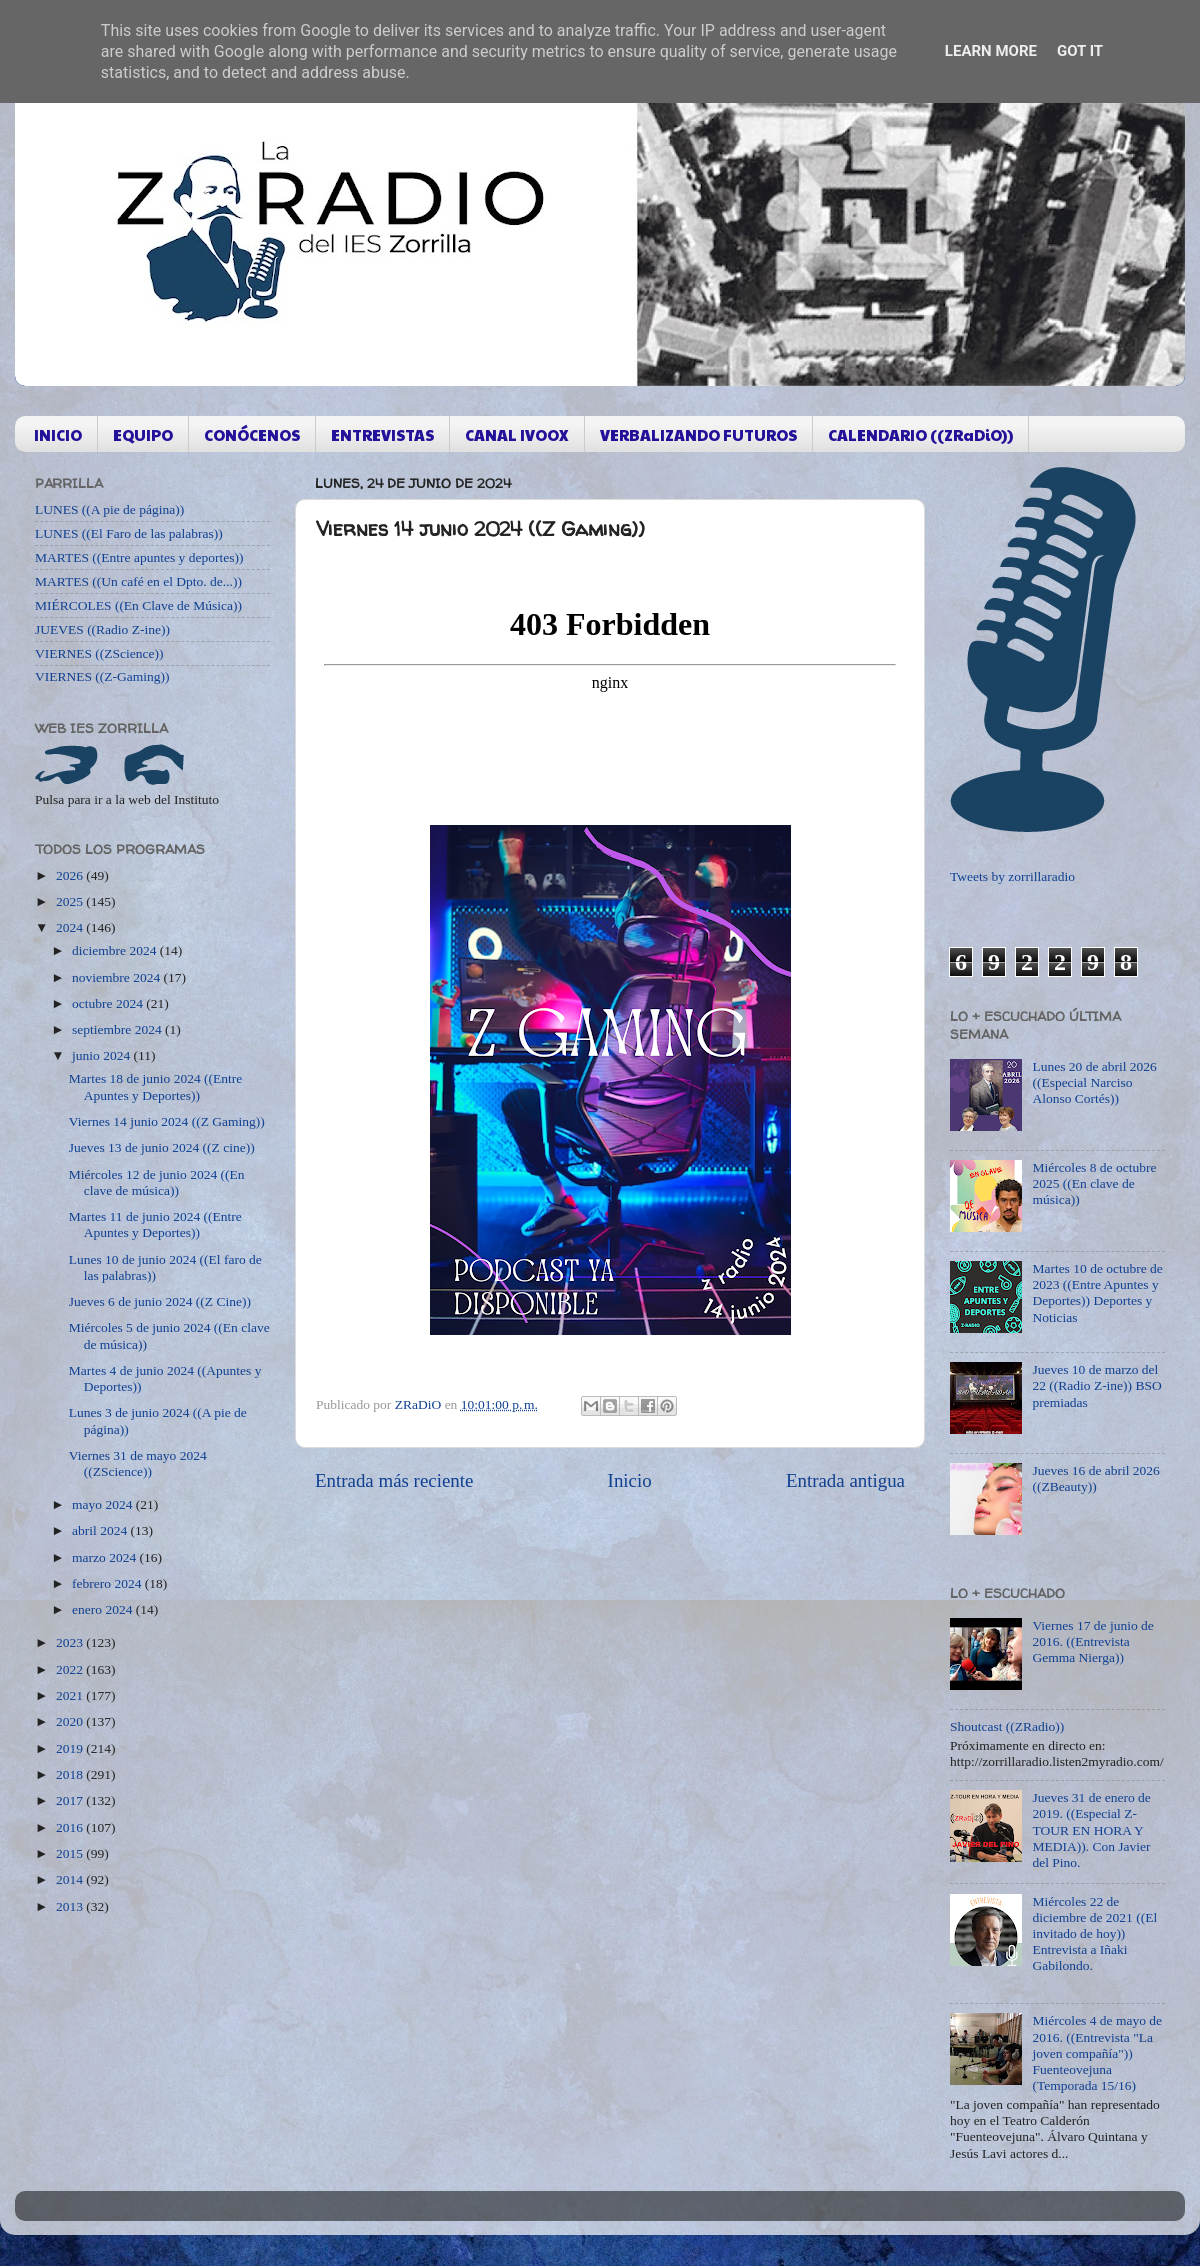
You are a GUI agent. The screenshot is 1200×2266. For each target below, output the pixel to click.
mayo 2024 (104, 1504)
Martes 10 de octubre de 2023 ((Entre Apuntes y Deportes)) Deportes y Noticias (1097, 1293)
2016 (71, 1827)
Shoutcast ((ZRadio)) (1007, 1726)
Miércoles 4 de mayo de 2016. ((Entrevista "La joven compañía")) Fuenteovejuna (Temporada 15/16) (1097, 2053)
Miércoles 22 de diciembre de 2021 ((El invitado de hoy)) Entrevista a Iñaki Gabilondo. (1094, 1934)
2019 (71, 1748)
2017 (71, 1800)
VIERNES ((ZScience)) (99, 653)
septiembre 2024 (118, 1029)
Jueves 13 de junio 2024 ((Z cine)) (162, 1147)
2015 (71, 1853)
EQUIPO (143, 434)
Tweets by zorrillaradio (1012, 876)
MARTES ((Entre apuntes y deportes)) (139, 557)
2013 (71, 1906)
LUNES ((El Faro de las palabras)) (129, 533)
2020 (71, 1721)
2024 (71, 927)
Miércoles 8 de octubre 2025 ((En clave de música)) (1094, 1183)
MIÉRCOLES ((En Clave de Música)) (138, 605)
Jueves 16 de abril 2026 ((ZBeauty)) (1095, 1478)
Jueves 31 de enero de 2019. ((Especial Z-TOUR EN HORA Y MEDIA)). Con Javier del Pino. (1091, 1830)
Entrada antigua (845, 1480)
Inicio (630, 1480)
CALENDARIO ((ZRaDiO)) (920, 434)
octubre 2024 (109, 1003)
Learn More (991, 51)
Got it (1080, 51)
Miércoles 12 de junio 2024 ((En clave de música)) (157, 1182)
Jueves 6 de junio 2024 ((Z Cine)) (160, 1301)
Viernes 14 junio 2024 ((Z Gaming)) (167, 1121)
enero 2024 (104, 1609)
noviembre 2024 (117, 977)
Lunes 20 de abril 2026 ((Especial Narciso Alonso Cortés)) (1094, 1082)
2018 (71, 1774)
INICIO (58, 434)
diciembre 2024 (116, 950)
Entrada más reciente (394, 1480)
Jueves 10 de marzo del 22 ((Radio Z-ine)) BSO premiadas (1096, 1385)
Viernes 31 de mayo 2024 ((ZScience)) (138, 1463)
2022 (71, 1669)
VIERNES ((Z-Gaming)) (102, 676)
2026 (71, 875)
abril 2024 (101, 1530)
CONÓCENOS (252, 434)
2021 (71, 1695)
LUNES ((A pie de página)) (109, 509)
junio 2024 (103, 1055)
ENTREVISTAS (382, 434)
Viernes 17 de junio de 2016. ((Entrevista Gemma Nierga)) (1092, 1641)
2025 (71, 901)
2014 (71, 1879)
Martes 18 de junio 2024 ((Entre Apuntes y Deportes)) (156, 1086)
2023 (71, 1642)
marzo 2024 (105, 1557)
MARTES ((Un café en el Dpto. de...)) (138, 581)
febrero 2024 (108, 1583)
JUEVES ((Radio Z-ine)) (102, 629)
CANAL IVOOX (517, 434)
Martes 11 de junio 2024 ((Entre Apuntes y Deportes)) (155, 1224)
